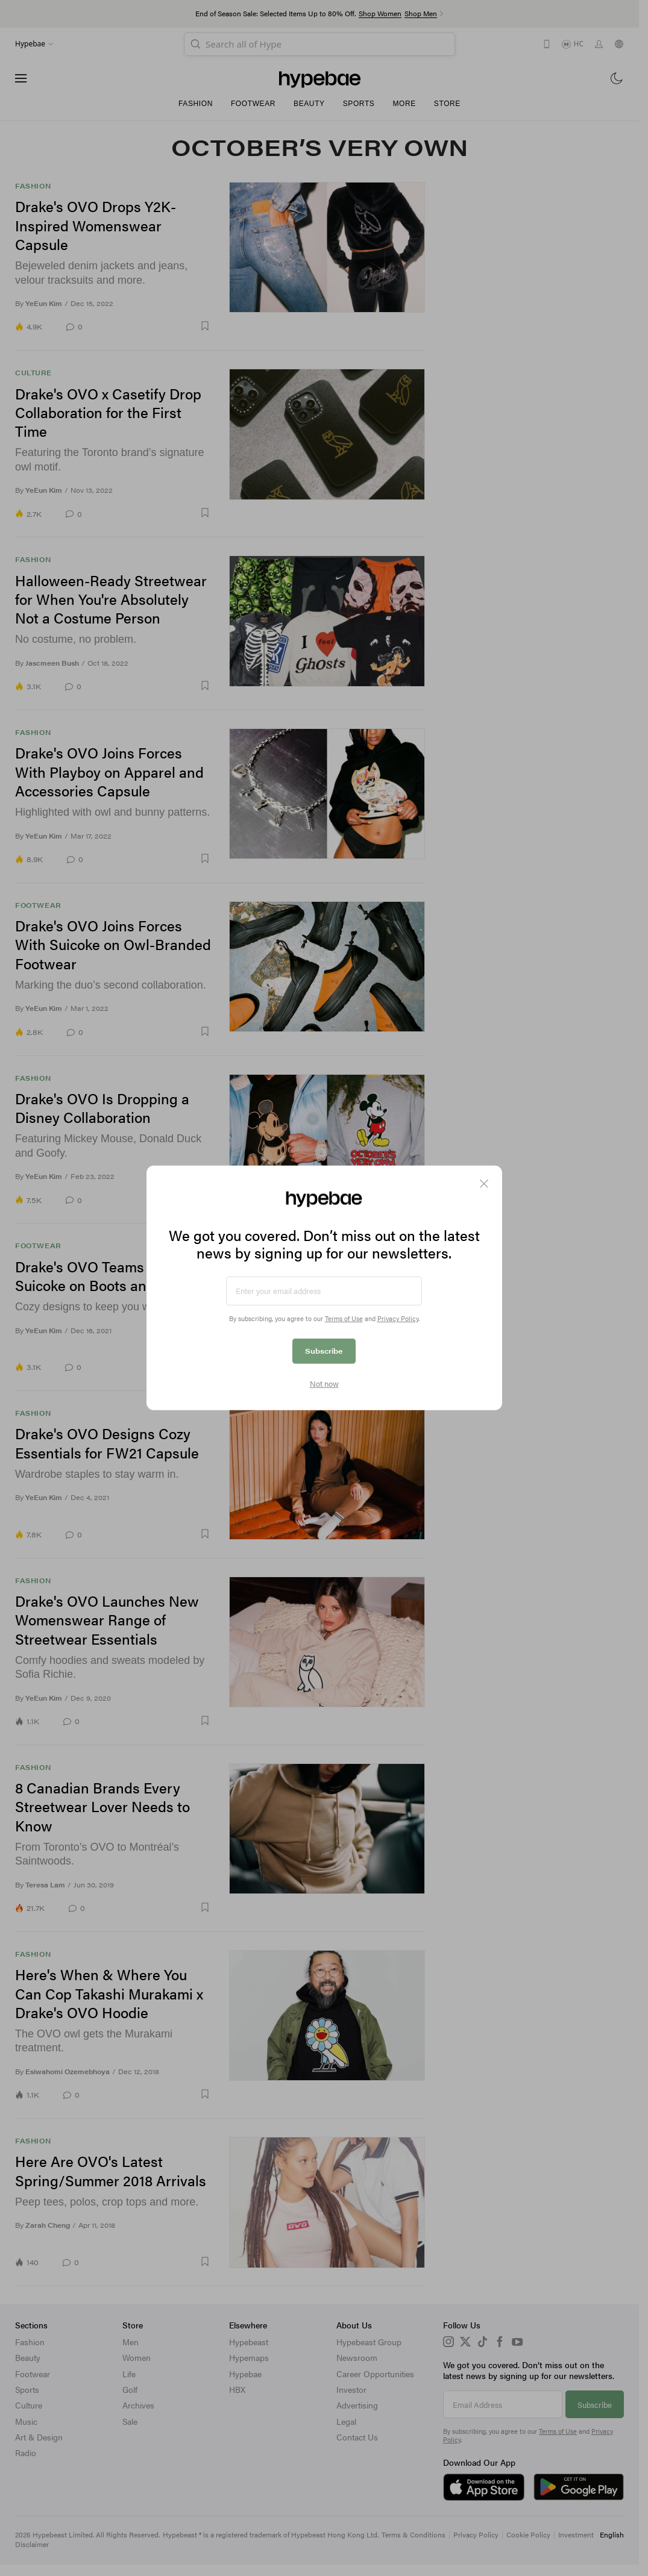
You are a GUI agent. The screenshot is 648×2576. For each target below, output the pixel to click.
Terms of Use (344, 1318)
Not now (324, 1384)
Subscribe (324, 1350)
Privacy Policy (397, 1318)
